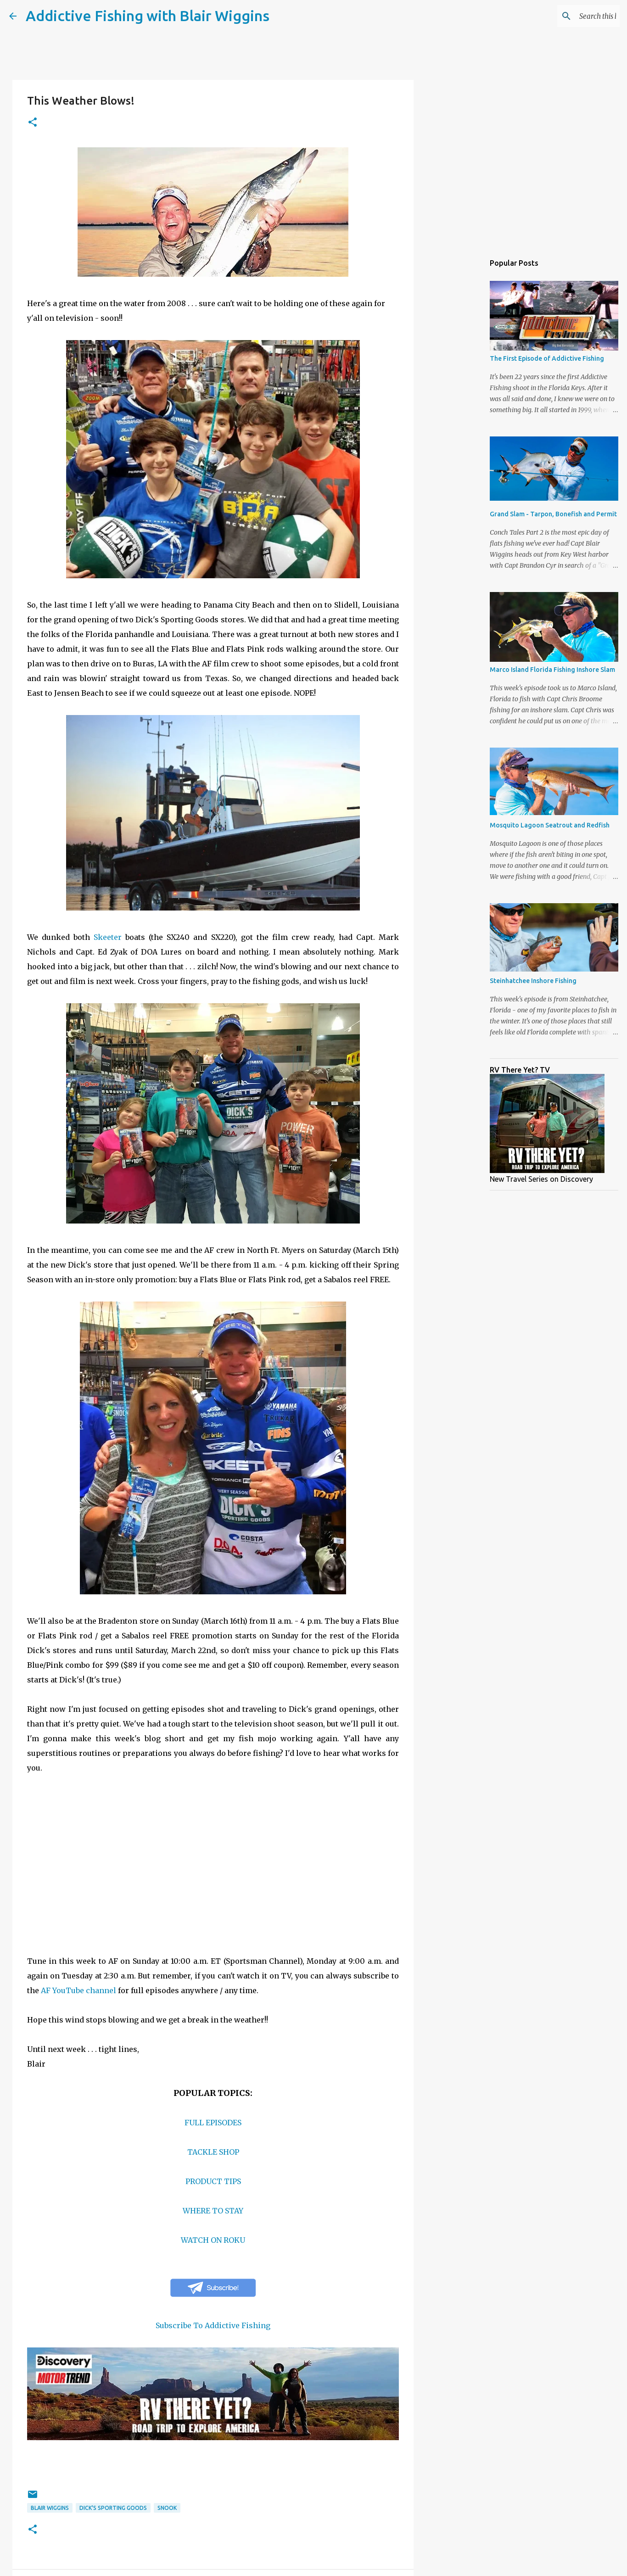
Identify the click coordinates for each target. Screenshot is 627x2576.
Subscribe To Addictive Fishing (213, 2325)
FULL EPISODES (213, 2122)
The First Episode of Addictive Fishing (547, 358)
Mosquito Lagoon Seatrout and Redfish (550, 825)
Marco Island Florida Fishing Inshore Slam (552, 669)
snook (167, 2508)
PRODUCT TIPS (213, 2181)
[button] (32, 123)
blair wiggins (50, 2508)
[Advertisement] (460, 396)
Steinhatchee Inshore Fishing (533, 980)
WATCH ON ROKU (213, 2240)
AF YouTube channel (78, 1990)
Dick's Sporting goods (113, 2508)
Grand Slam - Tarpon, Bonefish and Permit (553, 514)
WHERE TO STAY (213, 2210)
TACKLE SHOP (213, 2152)
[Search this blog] (571, 16)
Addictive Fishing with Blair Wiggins (147, 15)
